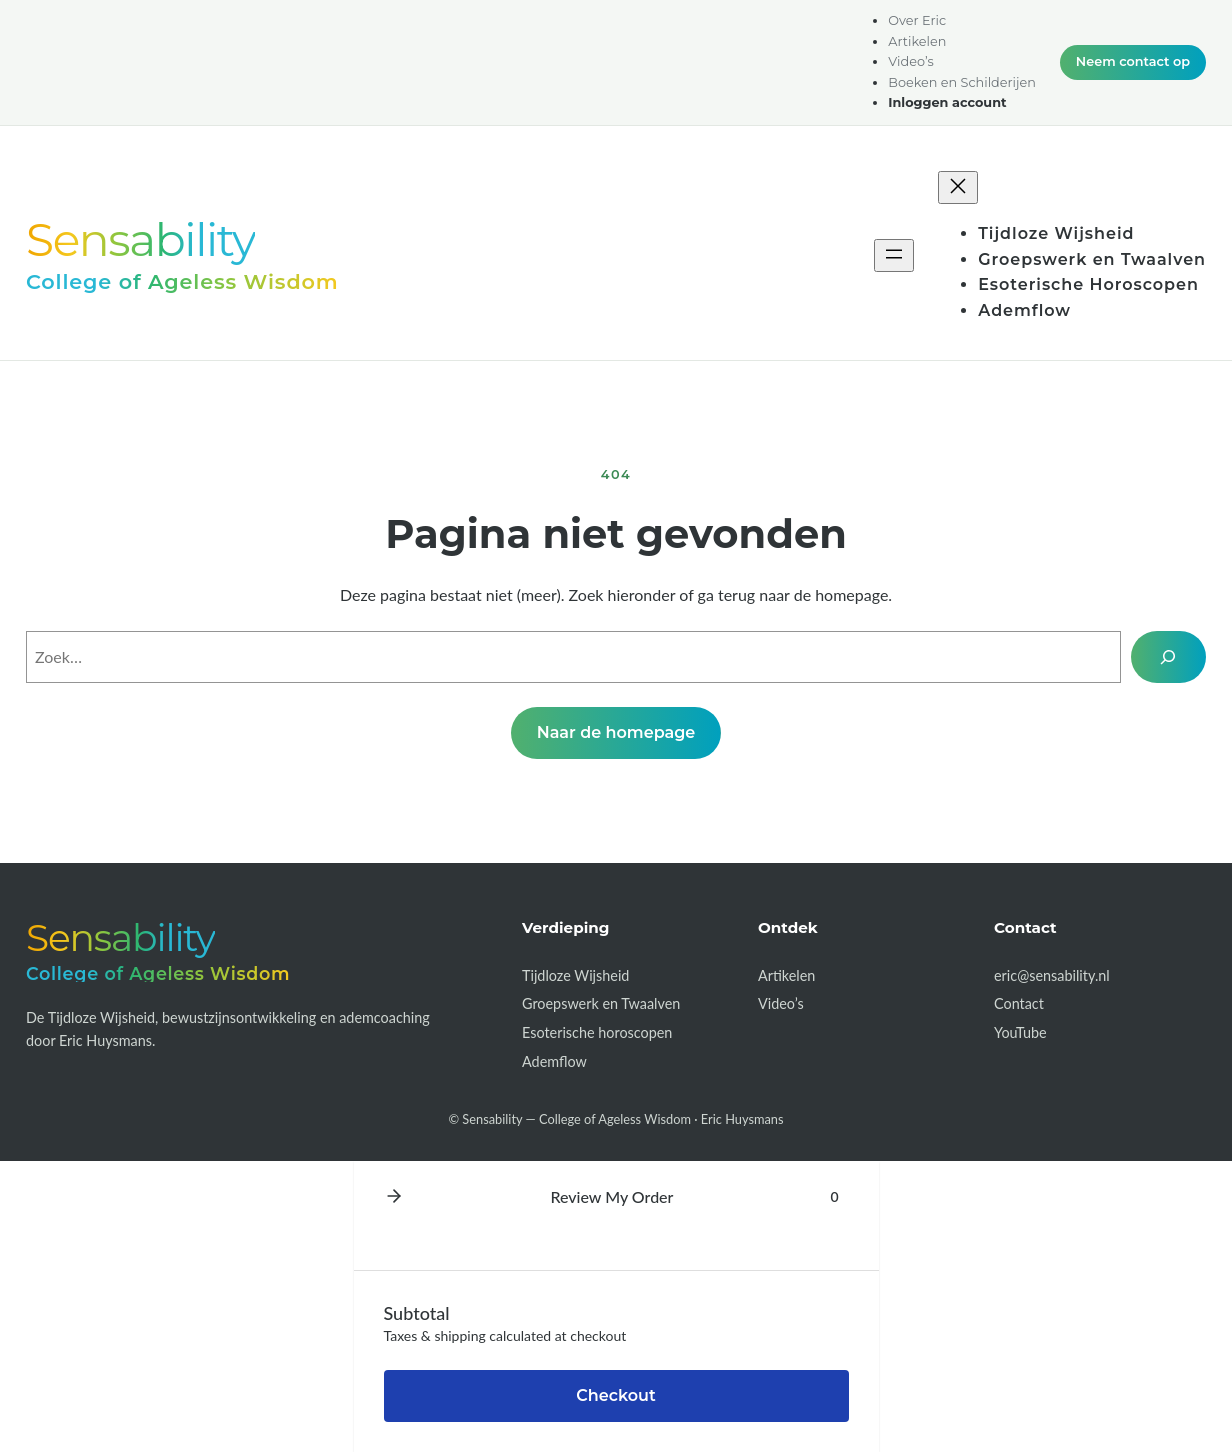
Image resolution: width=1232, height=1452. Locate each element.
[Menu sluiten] (958, 187)
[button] (394, 1197)
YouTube (1020, 1032)
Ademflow (554, 1061)
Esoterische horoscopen (597, 1032)
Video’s (781, 1003)
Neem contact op (1133, 61)
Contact (1019, 1003)
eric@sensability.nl (1052, 975)
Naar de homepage (616, 732)
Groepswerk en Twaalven (601, 1003)
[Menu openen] (894, 255)
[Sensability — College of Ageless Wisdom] (182, 254)
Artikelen (786, 975)
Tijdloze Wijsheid (575, 975)
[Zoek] (1168, 656)
